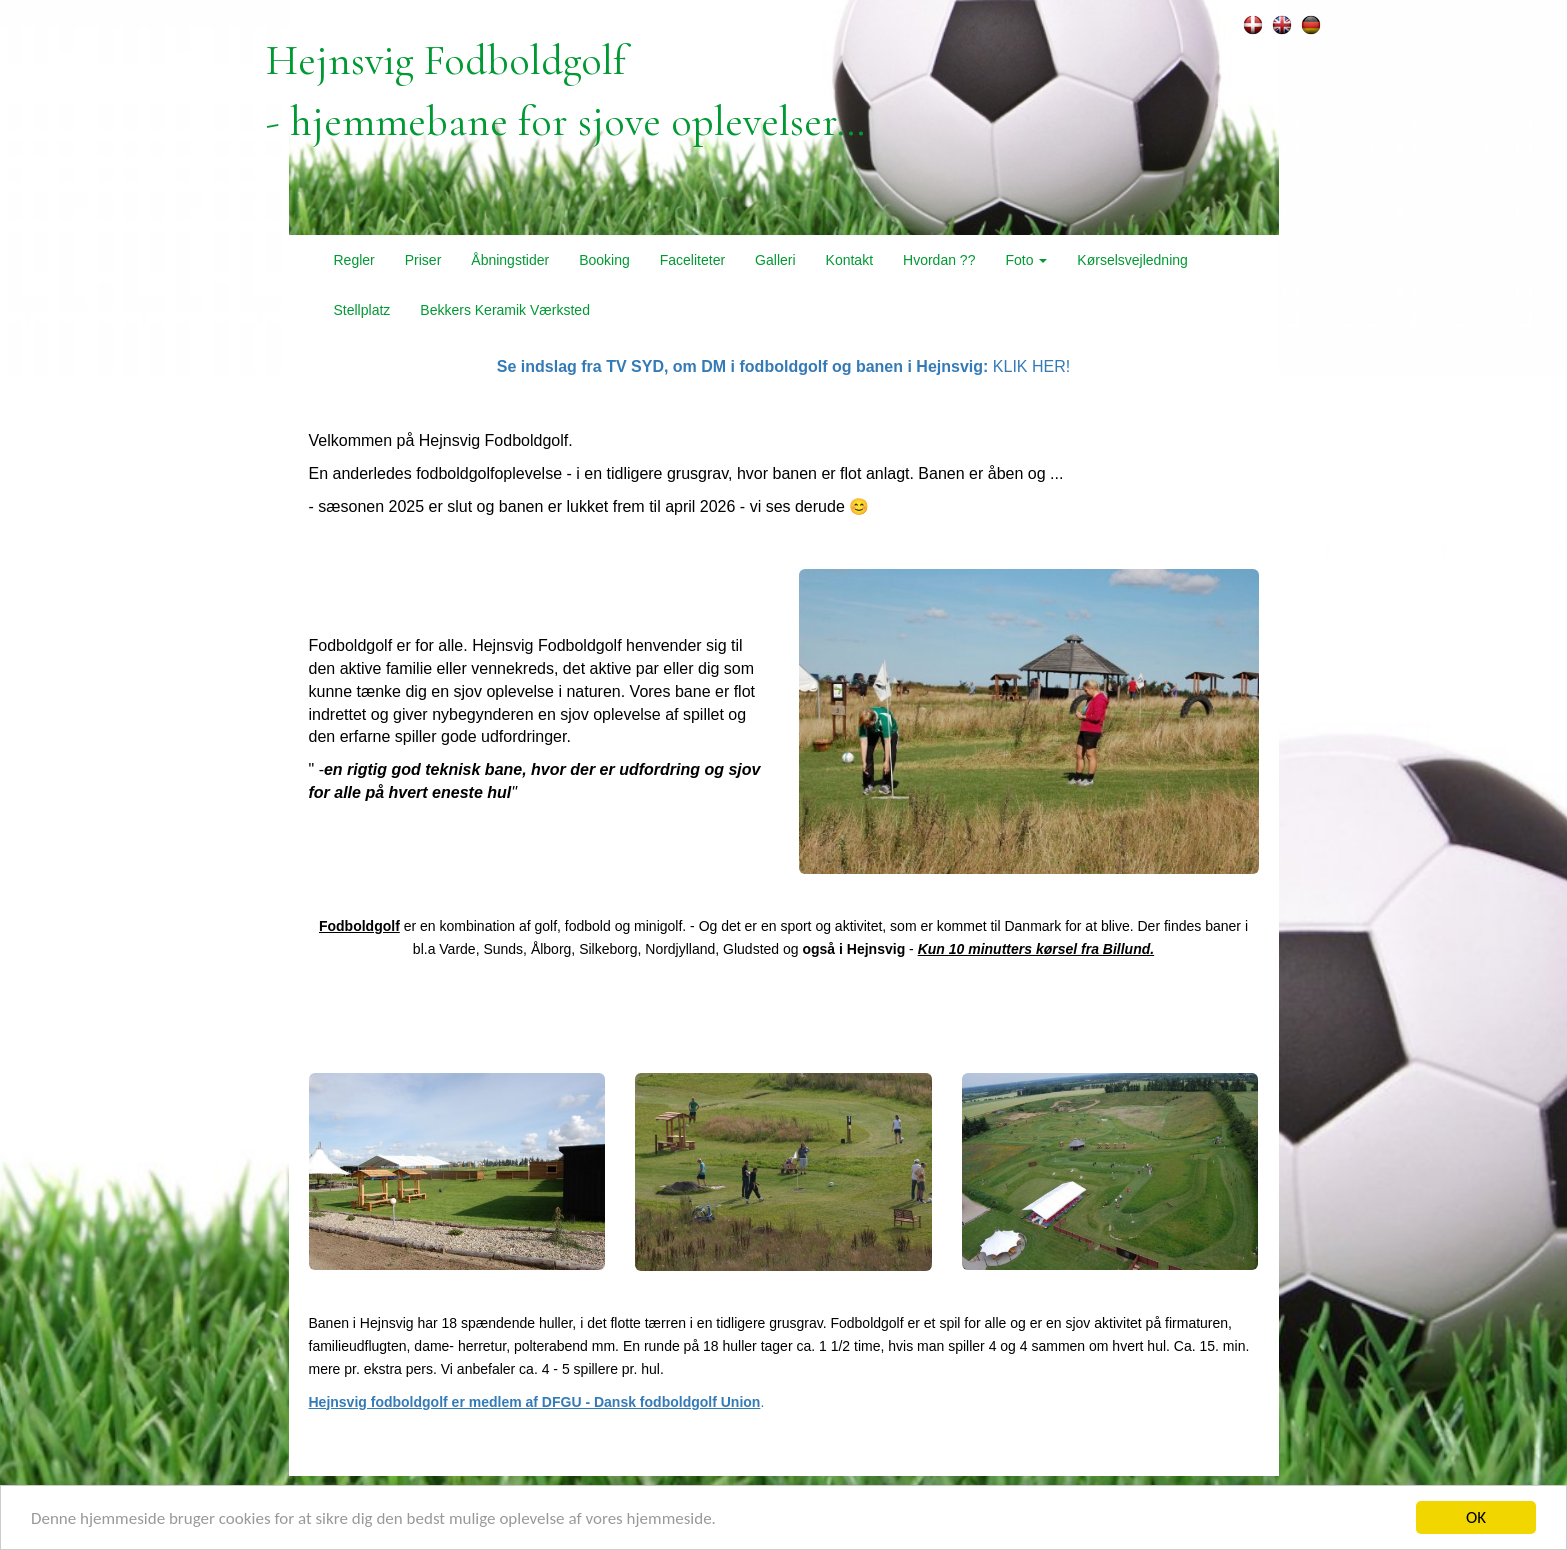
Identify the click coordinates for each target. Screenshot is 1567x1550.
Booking (604, 260)
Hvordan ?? (939, 260)
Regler (354, 260)
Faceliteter (692, 260)
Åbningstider (510, 260)
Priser (423, 260)
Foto (1026, 260)
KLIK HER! (783, 366)
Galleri (775, 260)
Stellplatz (362, 310)
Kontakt (849, 260)
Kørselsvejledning (1132, 260)
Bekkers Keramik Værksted (505, 310)
